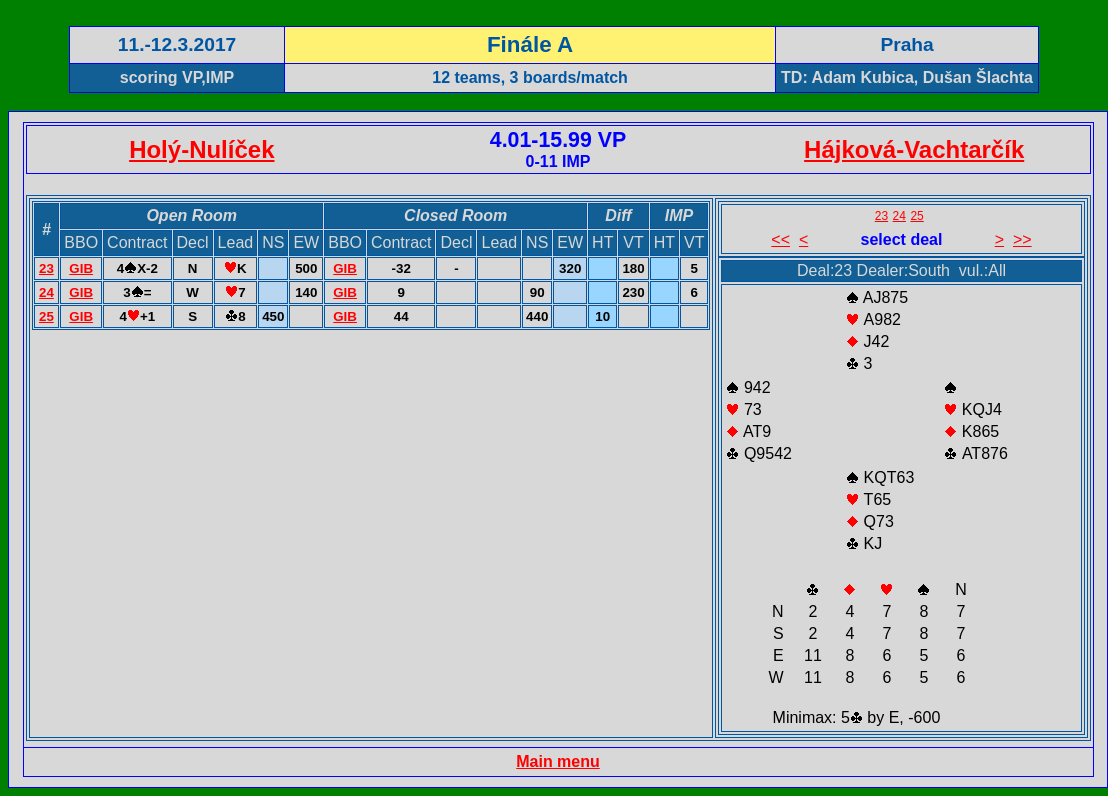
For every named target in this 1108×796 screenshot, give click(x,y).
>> (1022, 239)
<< (780, 239)
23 (46, 268)
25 (46, 316)
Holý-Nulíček (201, 149)
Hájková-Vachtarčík (914, 149)
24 (46, 292)
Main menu (558, 761)
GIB (81, 268)
